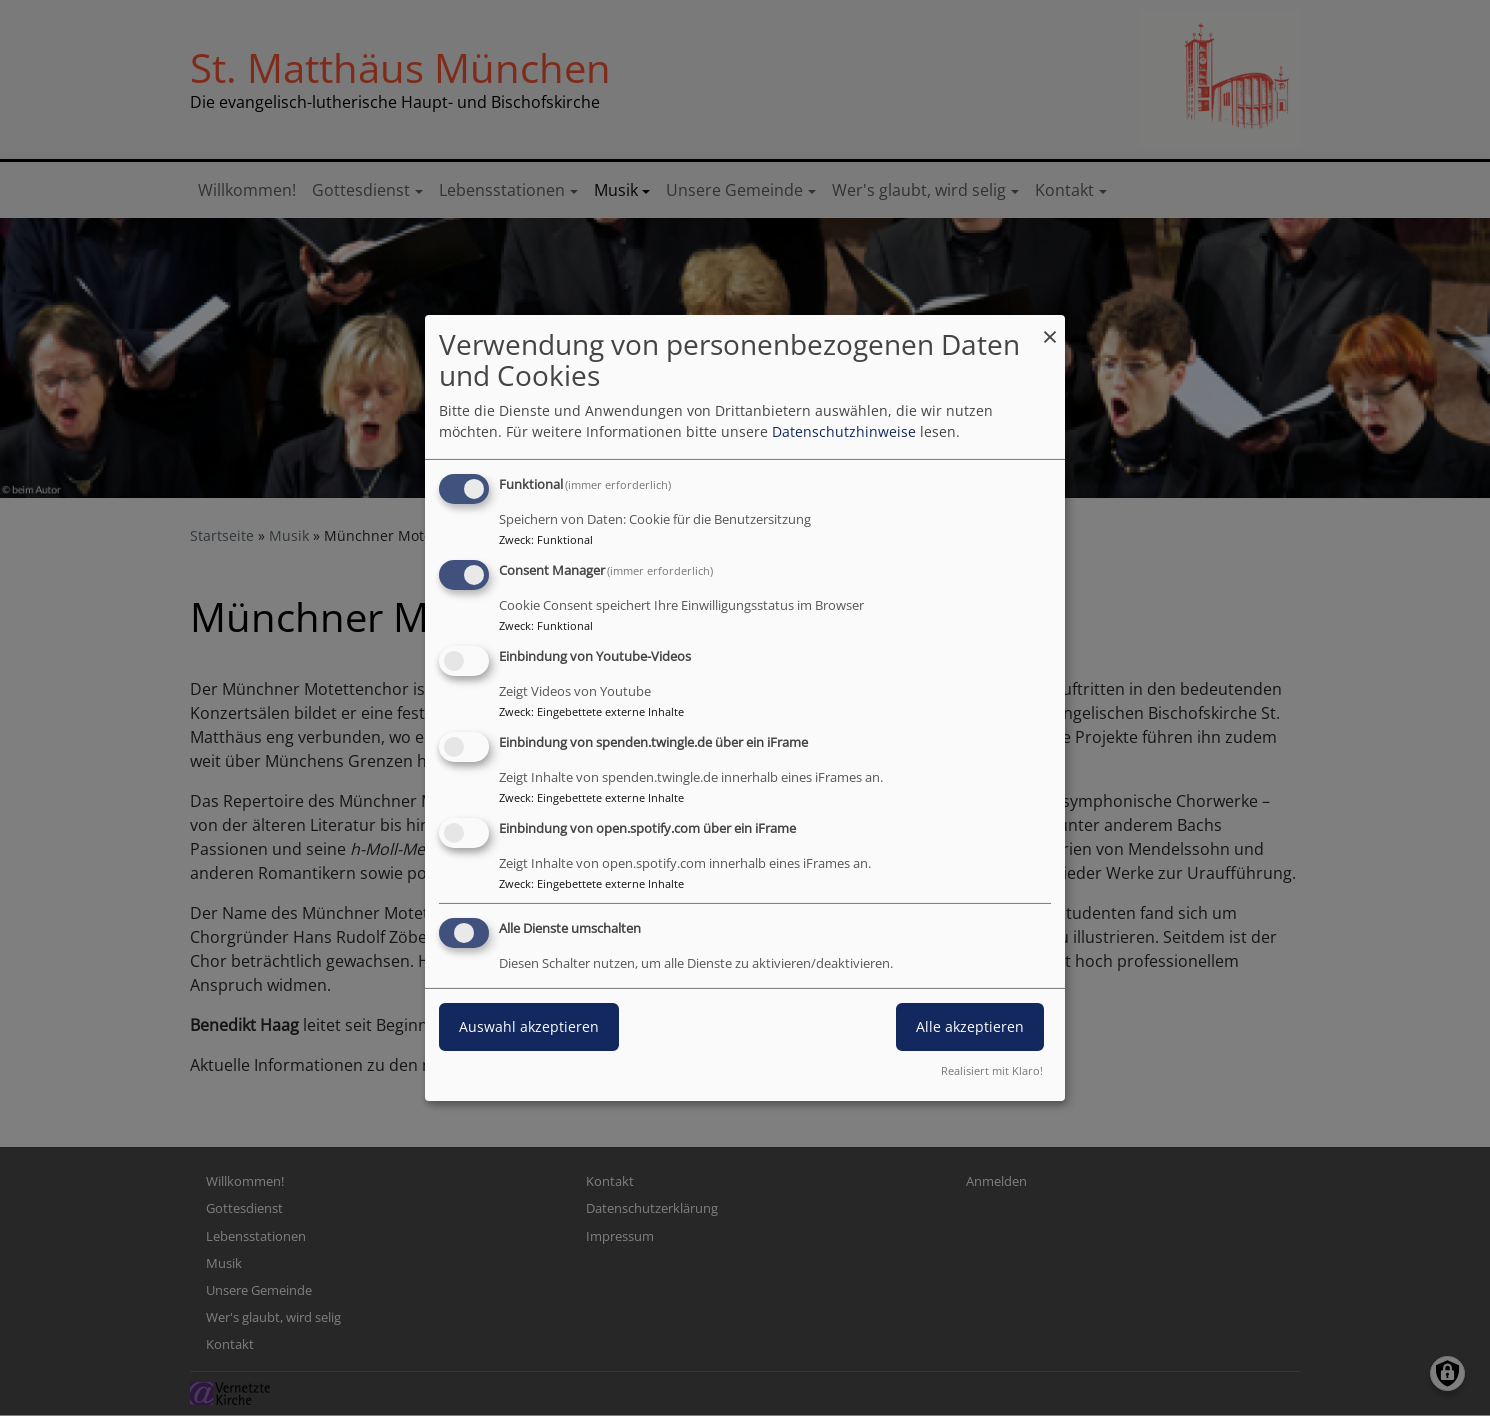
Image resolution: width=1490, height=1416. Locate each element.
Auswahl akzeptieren (529, 1026)
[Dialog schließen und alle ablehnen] (1050, 327)
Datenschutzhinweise (844, 431)
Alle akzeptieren (970, 1026)
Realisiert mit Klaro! (992, 1070)
